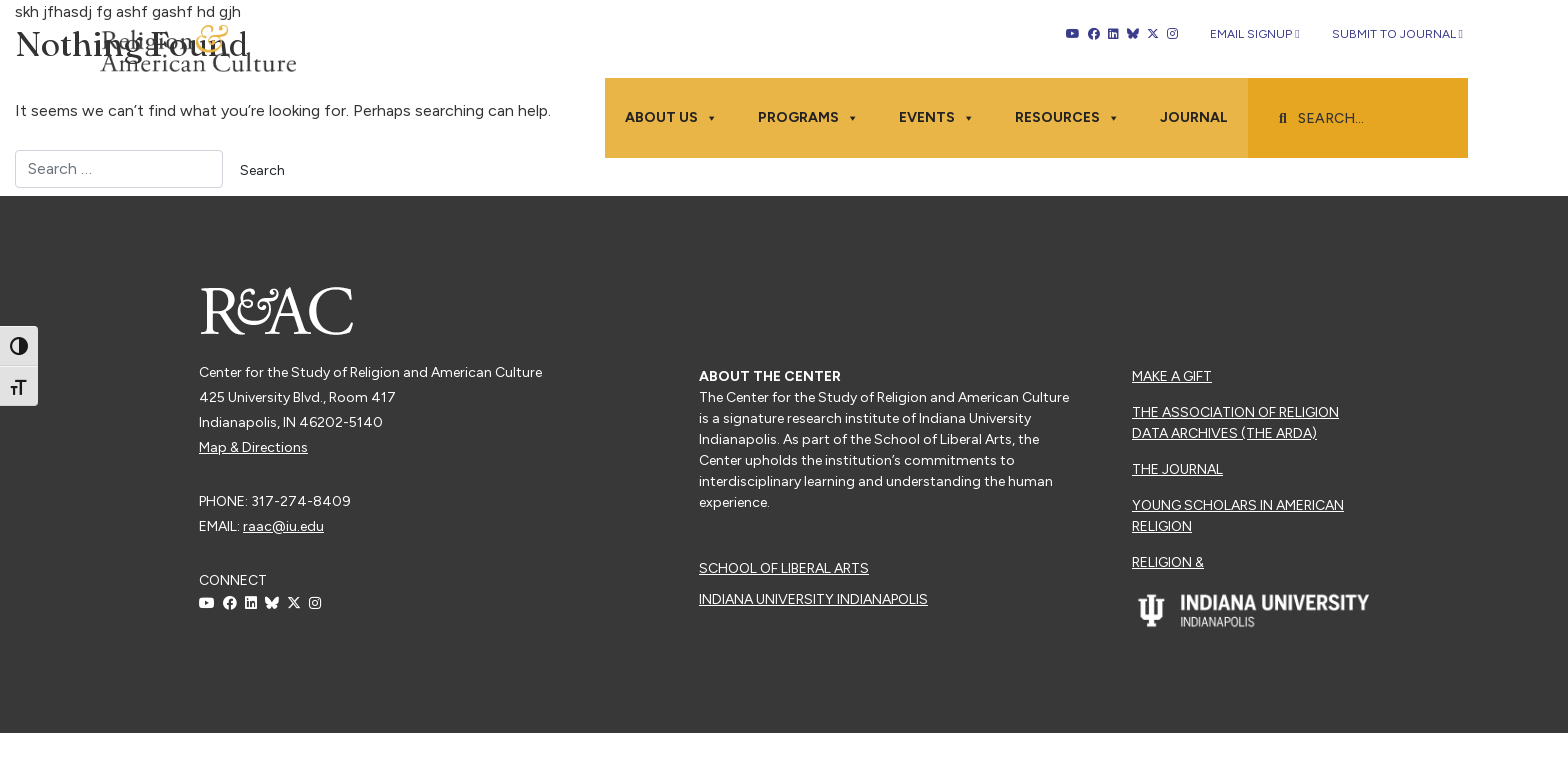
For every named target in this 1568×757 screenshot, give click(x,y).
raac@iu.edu (283, 526)
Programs (808, 118)
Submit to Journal (1397, 34)
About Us (671, 118)
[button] (1283, 119)
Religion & (1168, 562)
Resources (1067, 118)
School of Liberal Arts (784, 568)
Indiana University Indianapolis (813, 599)
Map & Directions (253, 447)
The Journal (1177, 469)
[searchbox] (1368, 119)
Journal (1194, 117)
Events (937, 118)
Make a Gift (1172, 376)
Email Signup (1254, 34)
